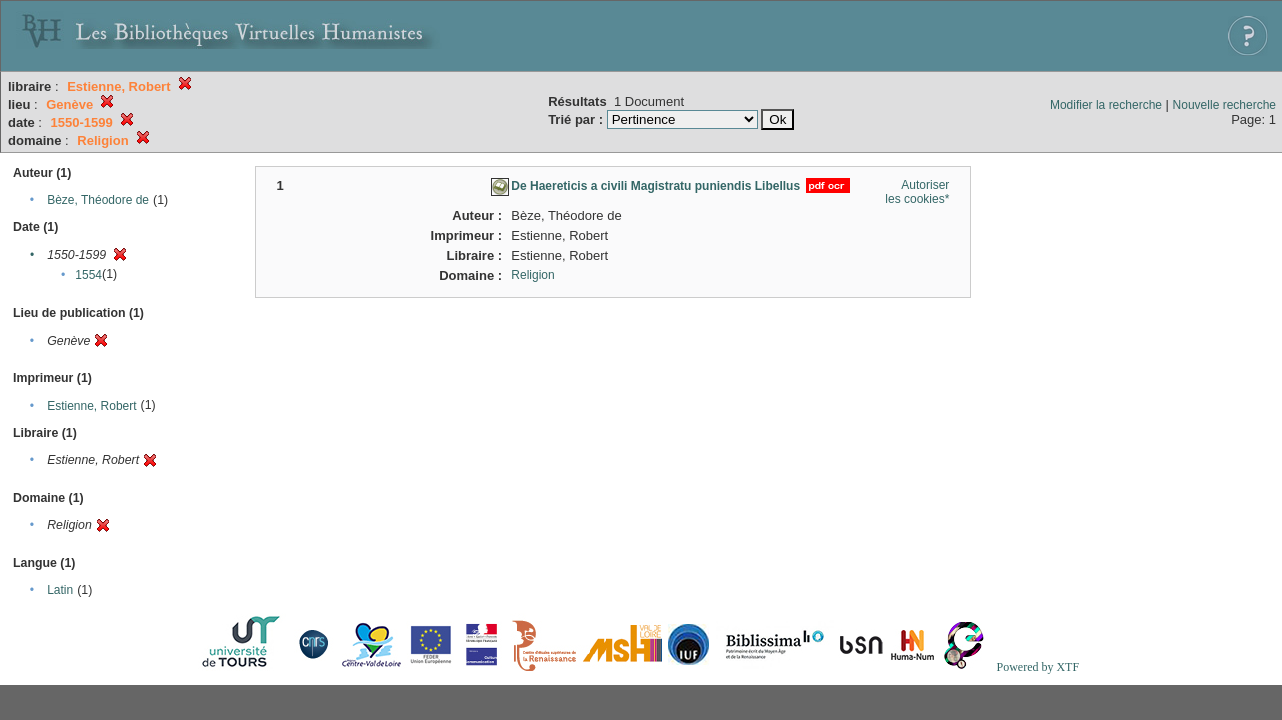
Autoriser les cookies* (917, 192)
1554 (88, 275)
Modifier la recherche (1106, 105)
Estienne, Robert (91, 406)
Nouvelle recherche (1224, 105)
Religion (532, 275)
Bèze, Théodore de (98, 200)
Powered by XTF (1037, 667)
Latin (60, 590)
